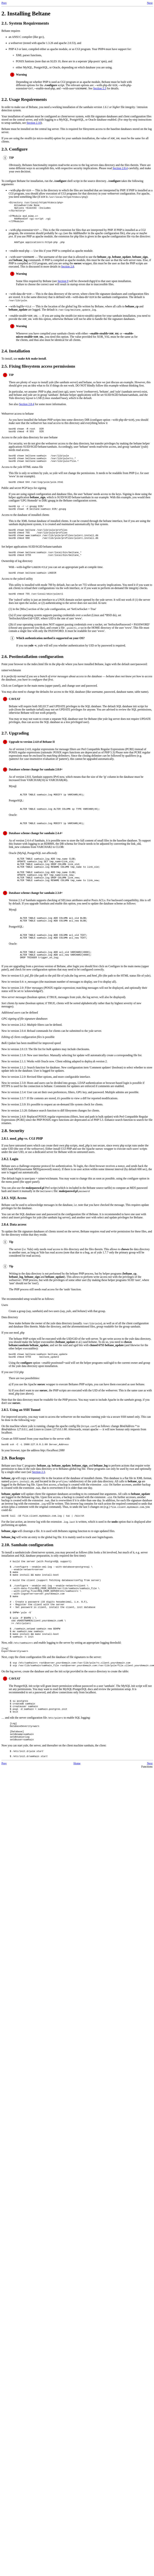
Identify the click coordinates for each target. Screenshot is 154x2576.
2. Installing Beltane (25, 13)
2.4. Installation (15, 357)
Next (150, 2)
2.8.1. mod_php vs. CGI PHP (22, 1167)
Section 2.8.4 (120, 168)
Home (76, 1819)
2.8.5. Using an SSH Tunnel (20, 1440)
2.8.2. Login (9, 1188)
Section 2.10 (34, 122)
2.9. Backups (13, 1488)
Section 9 (63, 286)
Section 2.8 (67, 272)
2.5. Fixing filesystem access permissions (38, 372)
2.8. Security (12, 1159)
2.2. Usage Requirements (24, 99)
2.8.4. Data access (13, 1253)
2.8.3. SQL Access (14, 1227)
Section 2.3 (99, 88)
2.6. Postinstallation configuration (32, 671)
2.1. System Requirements (25, 23)
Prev (4, 2)
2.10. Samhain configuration (27, 1576)
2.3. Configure (14, 149)
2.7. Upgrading (15, 748)
